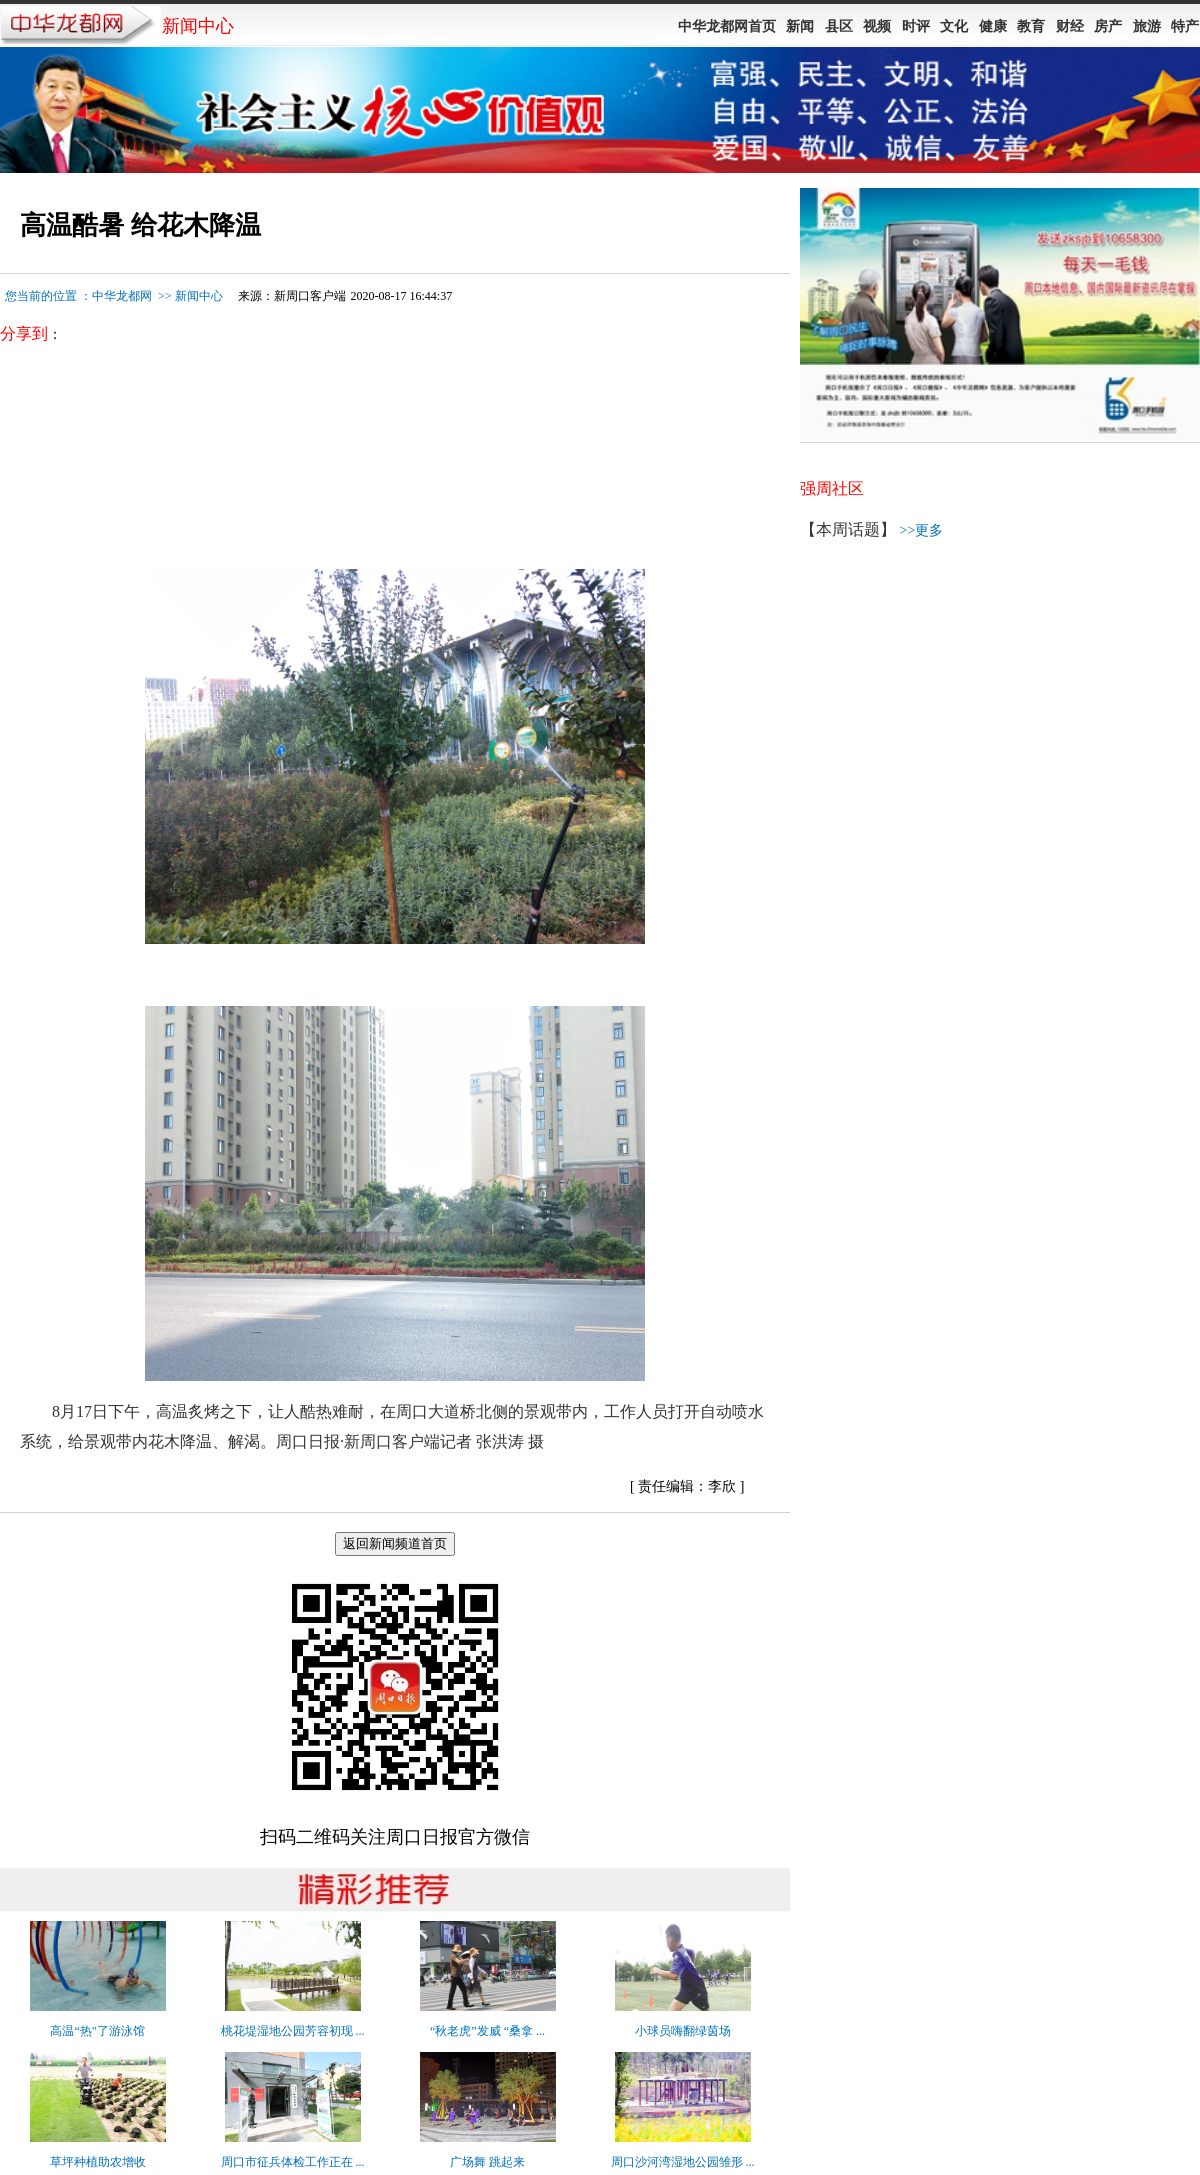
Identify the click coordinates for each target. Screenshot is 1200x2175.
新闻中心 (199, 296)
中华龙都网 (122, 296)
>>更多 (922, 530)
